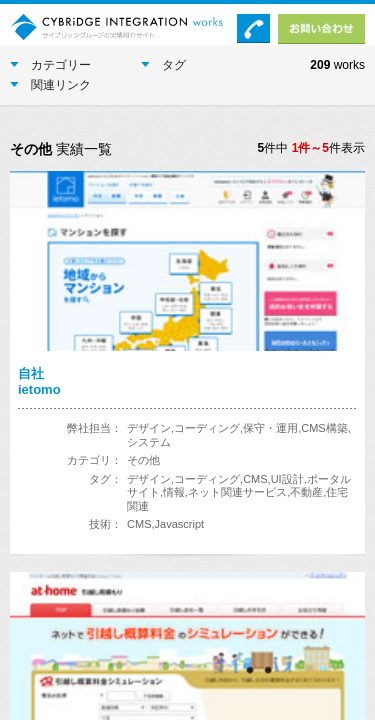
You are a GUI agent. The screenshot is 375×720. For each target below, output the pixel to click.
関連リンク (50, 85)
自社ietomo (39, 381)
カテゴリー (50, 65)
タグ (163, 65)
